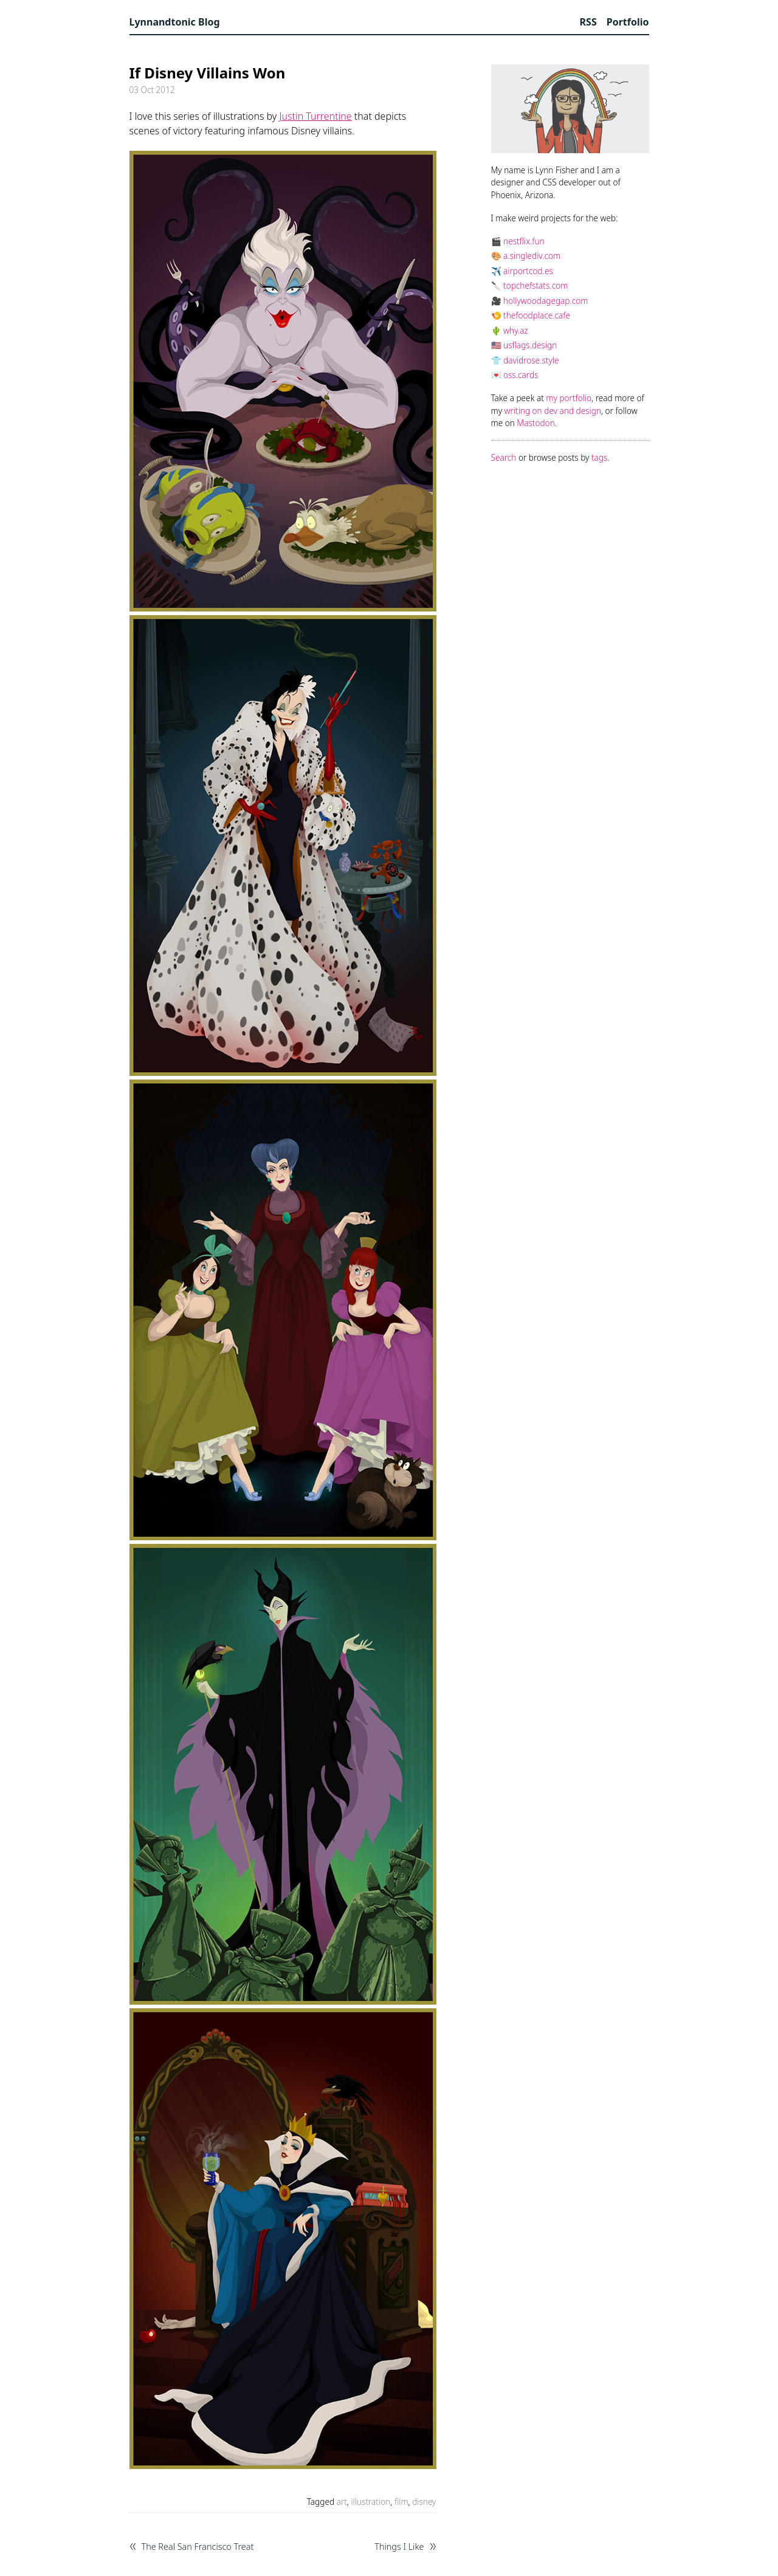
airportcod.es (528, 271)
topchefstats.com (535, 285)
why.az (515, 330)
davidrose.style (531, 360)
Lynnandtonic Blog (174, 22)
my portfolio (568, 398)
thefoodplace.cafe (536, 315)
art (342, 2501)
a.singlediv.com (531, 255)
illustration (370, 2501)
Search (504, 457)
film (401, 2501)
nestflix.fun (524, 241)
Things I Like (399, 2547)
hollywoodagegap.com (545, 300)
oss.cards (520, 375)
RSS (588, 22)
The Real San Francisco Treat (198, 2547)
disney (424, 2501)
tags (599, 457)
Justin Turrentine (315, 116)
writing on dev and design (552, 410)
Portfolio (628, 22)
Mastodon (535, 423)
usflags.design (530, 345)
